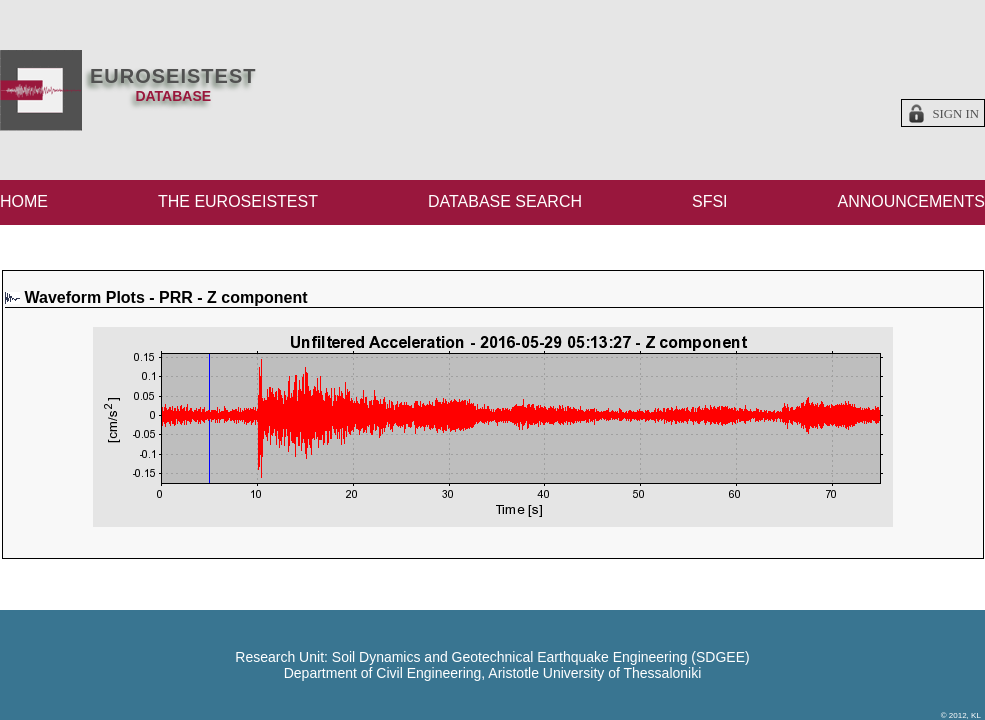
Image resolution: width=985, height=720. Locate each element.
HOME (24, 201)
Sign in (955, 114)
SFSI (710, 201)
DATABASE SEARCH (505, 201)
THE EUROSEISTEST (238, 201)
